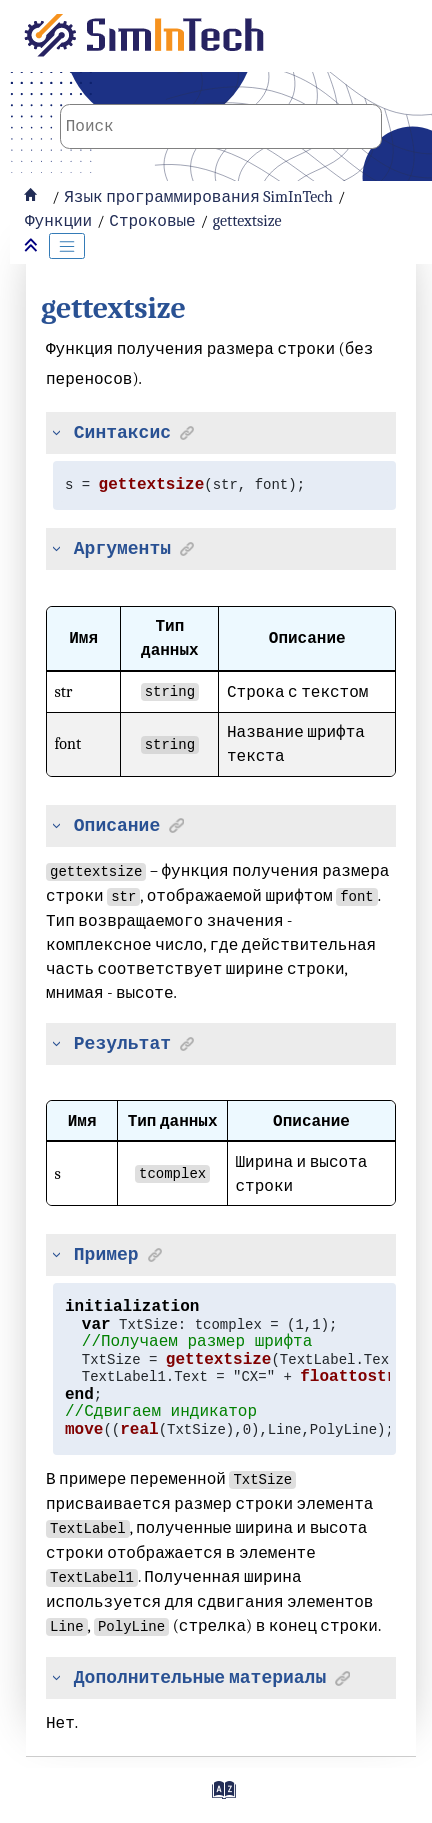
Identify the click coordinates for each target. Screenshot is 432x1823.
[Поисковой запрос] (221, 126)
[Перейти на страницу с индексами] (221, 1797)
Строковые (152, 221)
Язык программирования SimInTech (198, 197)
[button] (52, 432)
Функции (58, 221)
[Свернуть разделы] (33, 246)
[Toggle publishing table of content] (67, 246)
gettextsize (247, 221)
